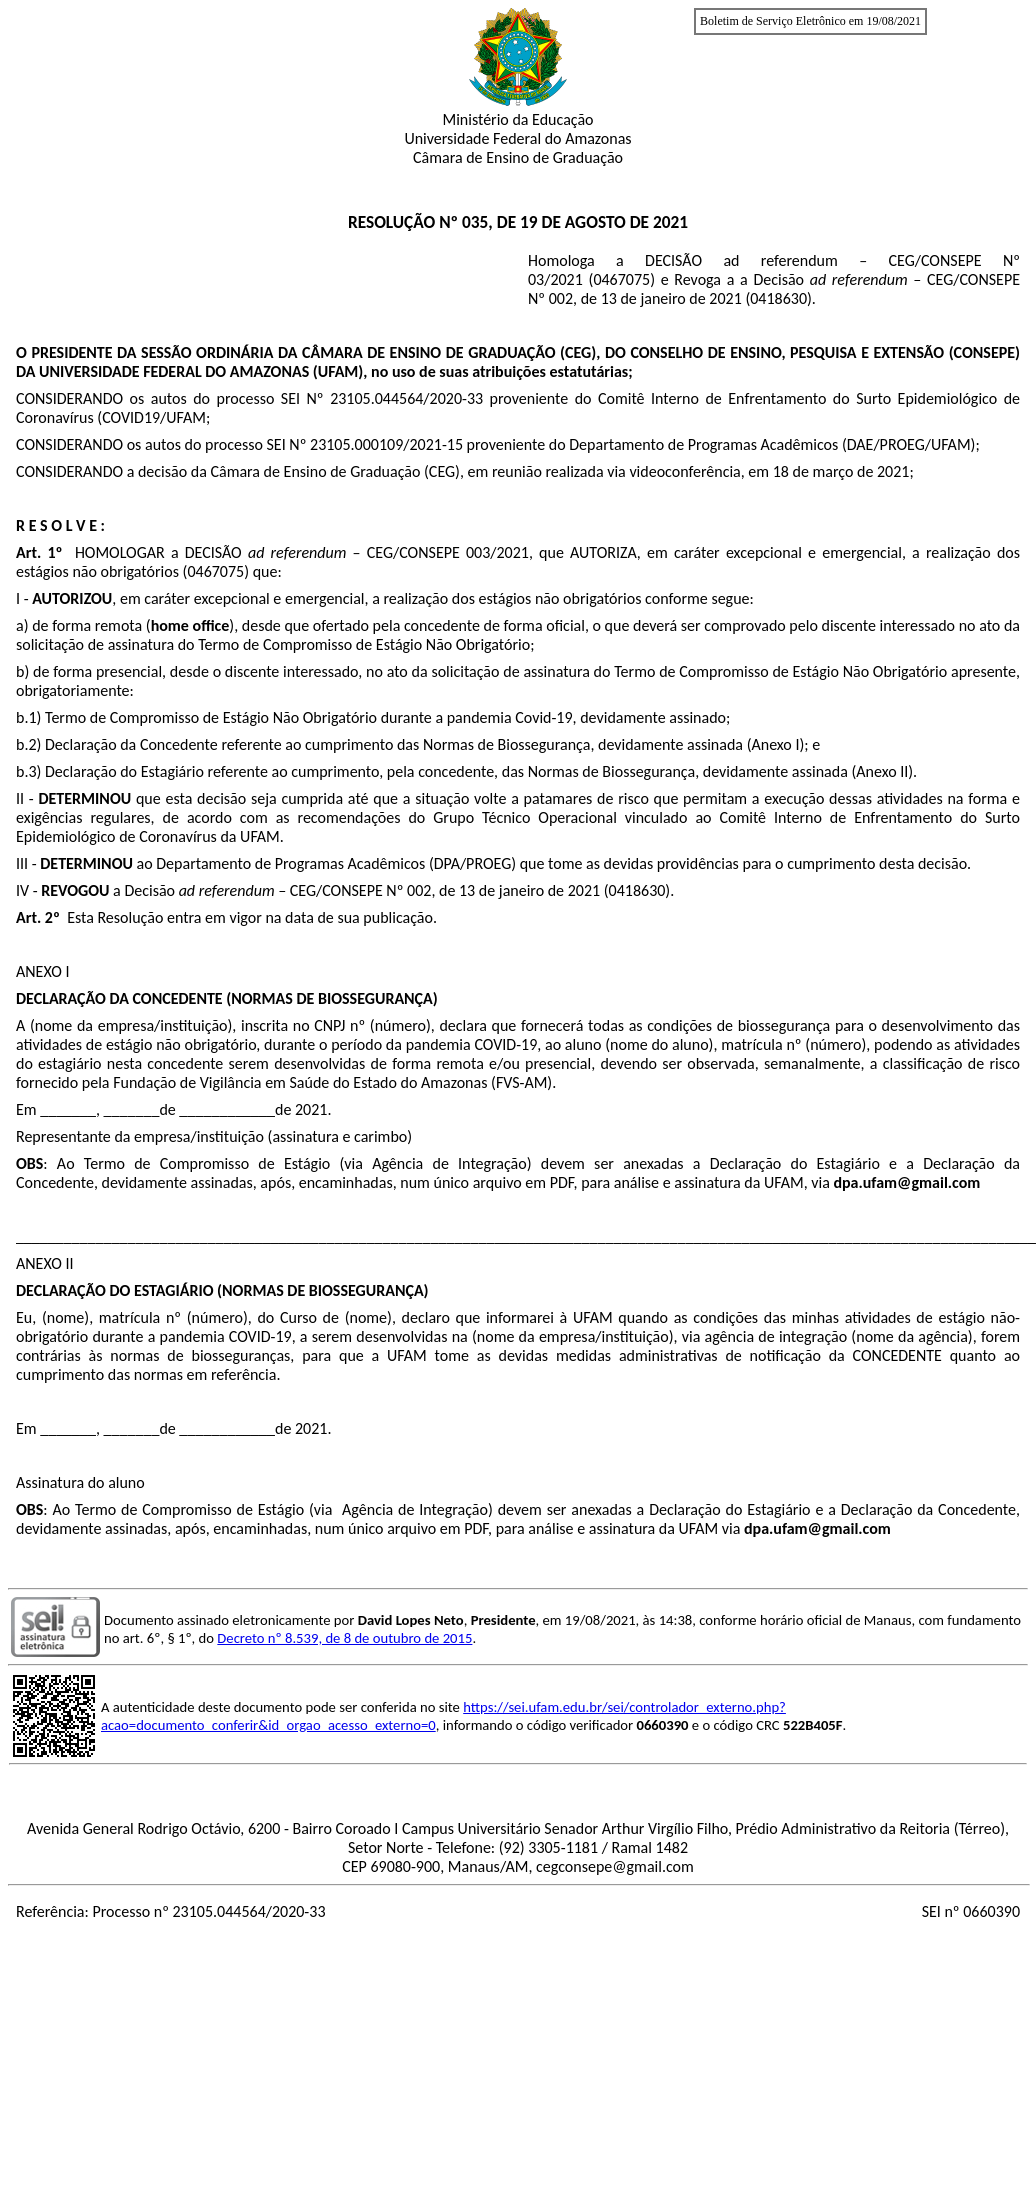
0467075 (621, 279)
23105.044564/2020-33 (406, 398)
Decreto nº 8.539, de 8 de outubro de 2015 (344, 1638)
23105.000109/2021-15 (386, 444)
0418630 (778, 298)
